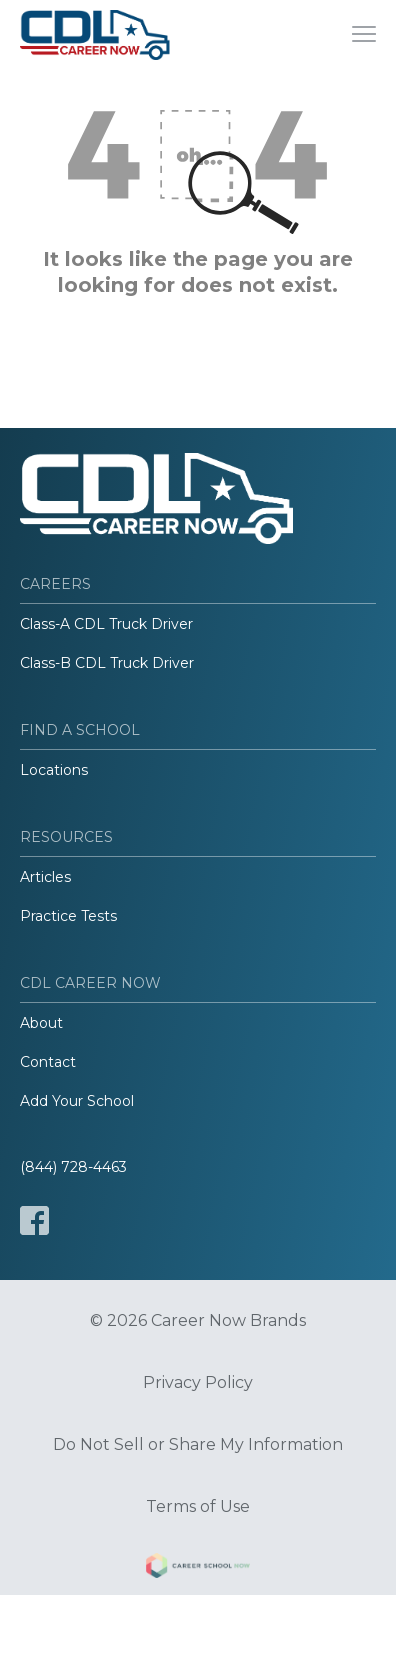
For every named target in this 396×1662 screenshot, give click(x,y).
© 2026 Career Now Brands (198, 1321)
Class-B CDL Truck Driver (107, 663)
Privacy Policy (198, 1383)
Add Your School (77, 1101)
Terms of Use (198, 1507)
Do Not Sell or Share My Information (198, 1445)
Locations (54, 770)
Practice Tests (68, 916)
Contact (48, 1062)
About (41, 1023)
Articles (45, 877)
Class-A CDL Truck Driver (106, 624)
